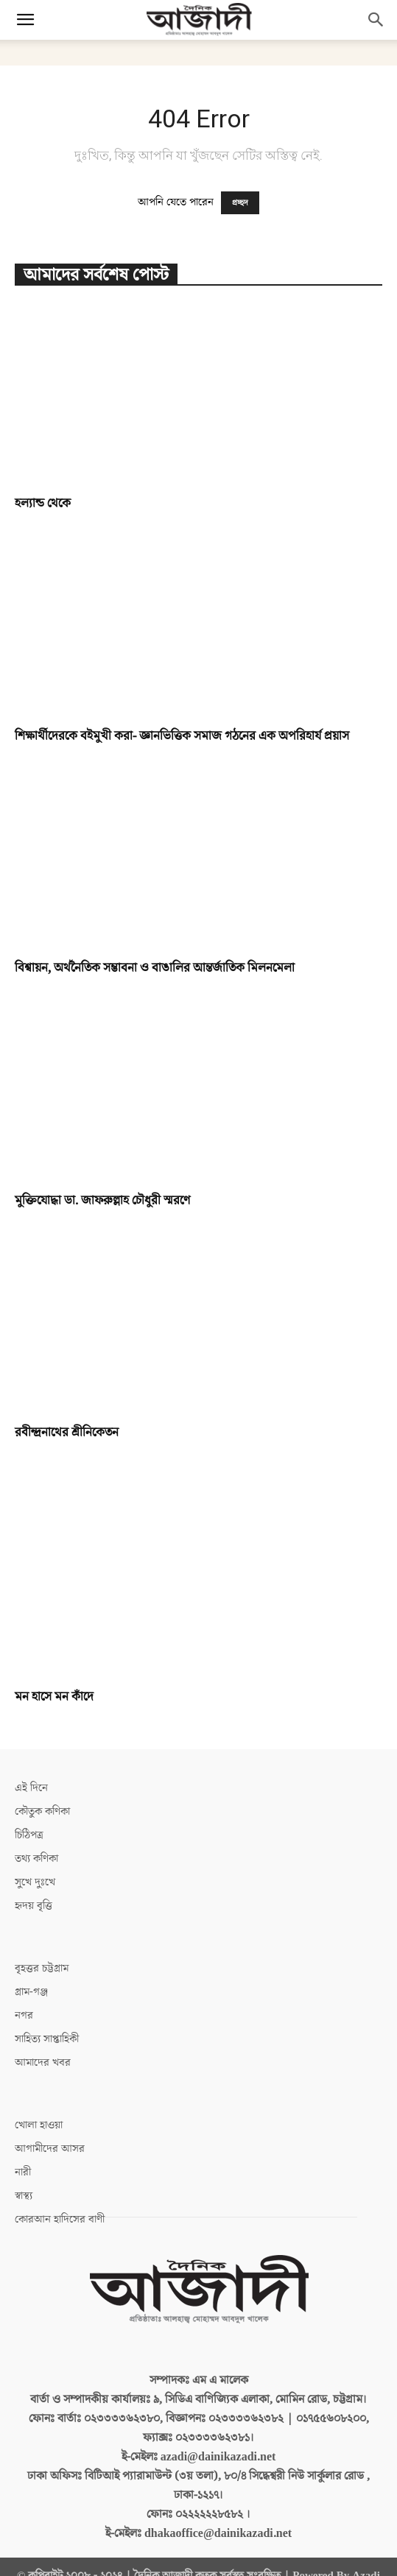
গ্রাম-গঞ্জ (31, 1992)
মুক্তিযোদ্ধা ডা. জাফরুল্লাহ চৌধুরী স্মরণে (102, 1201)
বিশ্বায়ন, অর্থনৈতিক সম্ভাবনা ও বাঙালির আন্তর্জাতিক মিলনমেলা (155, 968)
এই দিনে (31, 1788)
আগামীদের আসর (50, 2148)
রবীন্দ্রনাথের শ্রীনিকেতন (67, 1432)
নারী (23, 2172)
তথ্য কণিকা (36, 1858)
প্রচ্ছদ (240, 202)
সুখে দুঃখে (35, 1882)
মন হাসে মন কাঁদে (54, 1697)
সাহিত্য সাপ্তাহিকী (47, 2039)
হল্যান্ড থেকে (43, 503)
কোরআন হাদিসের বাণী (60, 2219)
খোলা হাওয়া (39, 2125)
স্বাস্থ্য (23, 2195)
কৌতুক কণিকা (42, 1811)
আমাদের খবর (43, 2062)
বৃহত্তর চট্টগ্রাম (41, 1968)
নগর (24, 2015)
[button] (25, 20)
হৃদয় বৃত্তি (33, 1905)
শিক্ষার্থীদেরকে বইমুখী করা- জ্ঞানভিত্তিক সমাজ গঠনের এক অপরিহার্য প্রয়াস (182, 736)
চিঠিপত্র (29, 1835)
